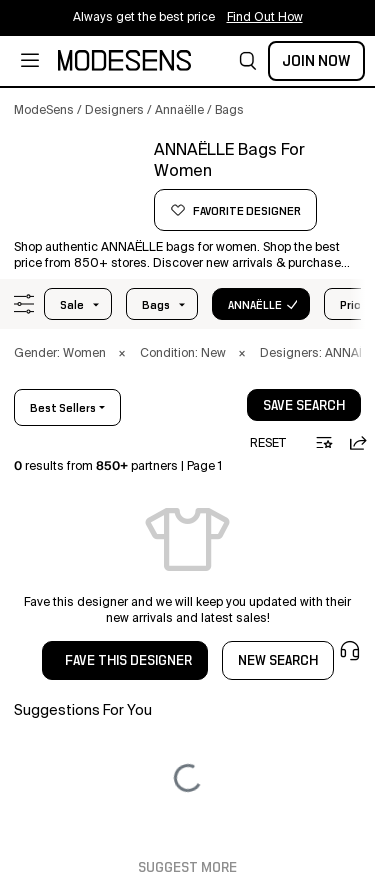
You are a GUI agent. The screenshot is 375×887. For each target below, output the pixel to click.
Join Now (316, 61)
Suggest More (187, 868)
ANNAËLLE (255, 305)
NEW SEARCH (278, 661)
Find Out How (265, 18)
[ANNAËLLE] (77, 187)
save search (304, 406)
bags (156, 305)
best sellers (63, 408)
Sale (72, 305)
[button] (248, 61)
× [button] (122, 354)
